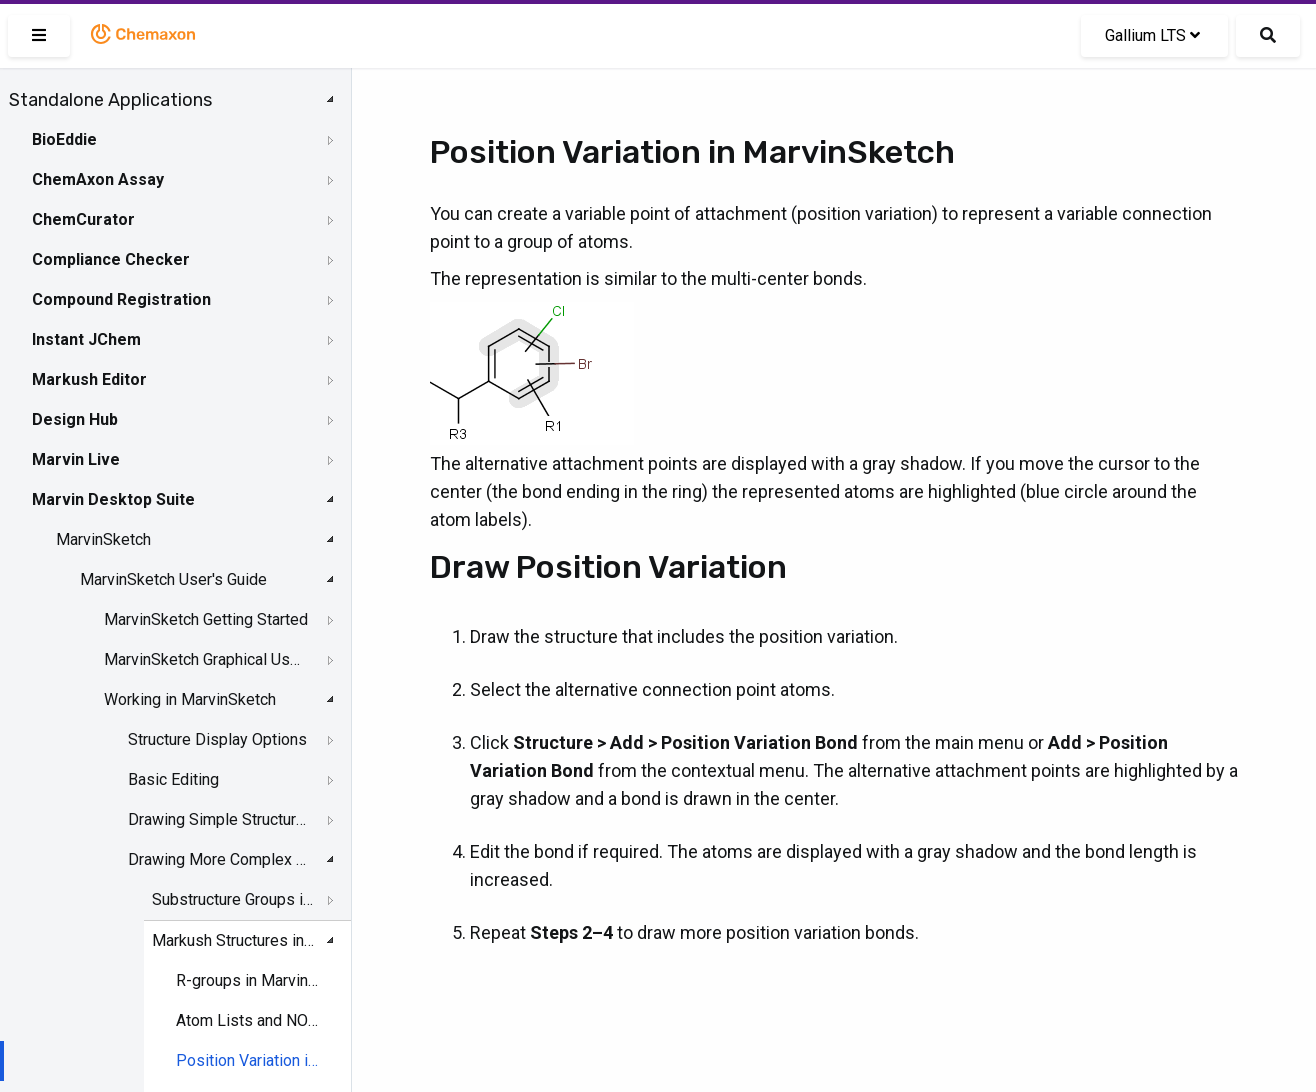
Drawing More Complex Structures (220, 859)
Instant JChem (86, 339)
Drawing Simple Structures (220, 819)
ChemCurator (83, 219)
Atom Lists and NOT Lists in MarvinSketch (249, 1020)
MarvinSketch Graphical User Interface (206, 659)
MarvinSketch (103, 539)
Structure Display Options (217, 739)
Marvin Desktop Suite (113, 499)
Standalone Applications (110, 100)
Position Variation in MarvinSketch (249, 1060)
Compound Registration (121, 299)
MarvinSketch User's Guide (173, 579)
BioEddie (64, 139)
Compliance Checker (111, 259)
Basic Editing (173, 779)
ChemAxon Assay (98, 179)
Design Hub (75, 419)
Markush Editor (89, 379)
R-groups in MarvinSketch (249, 980)
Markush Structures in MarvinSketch (235, 940)
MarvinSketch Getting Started (206, 619)
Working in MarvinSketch (190, 699)
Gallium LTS (1152, 35)
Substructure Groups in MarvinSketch (235, 899)
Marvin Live (76, 459)
